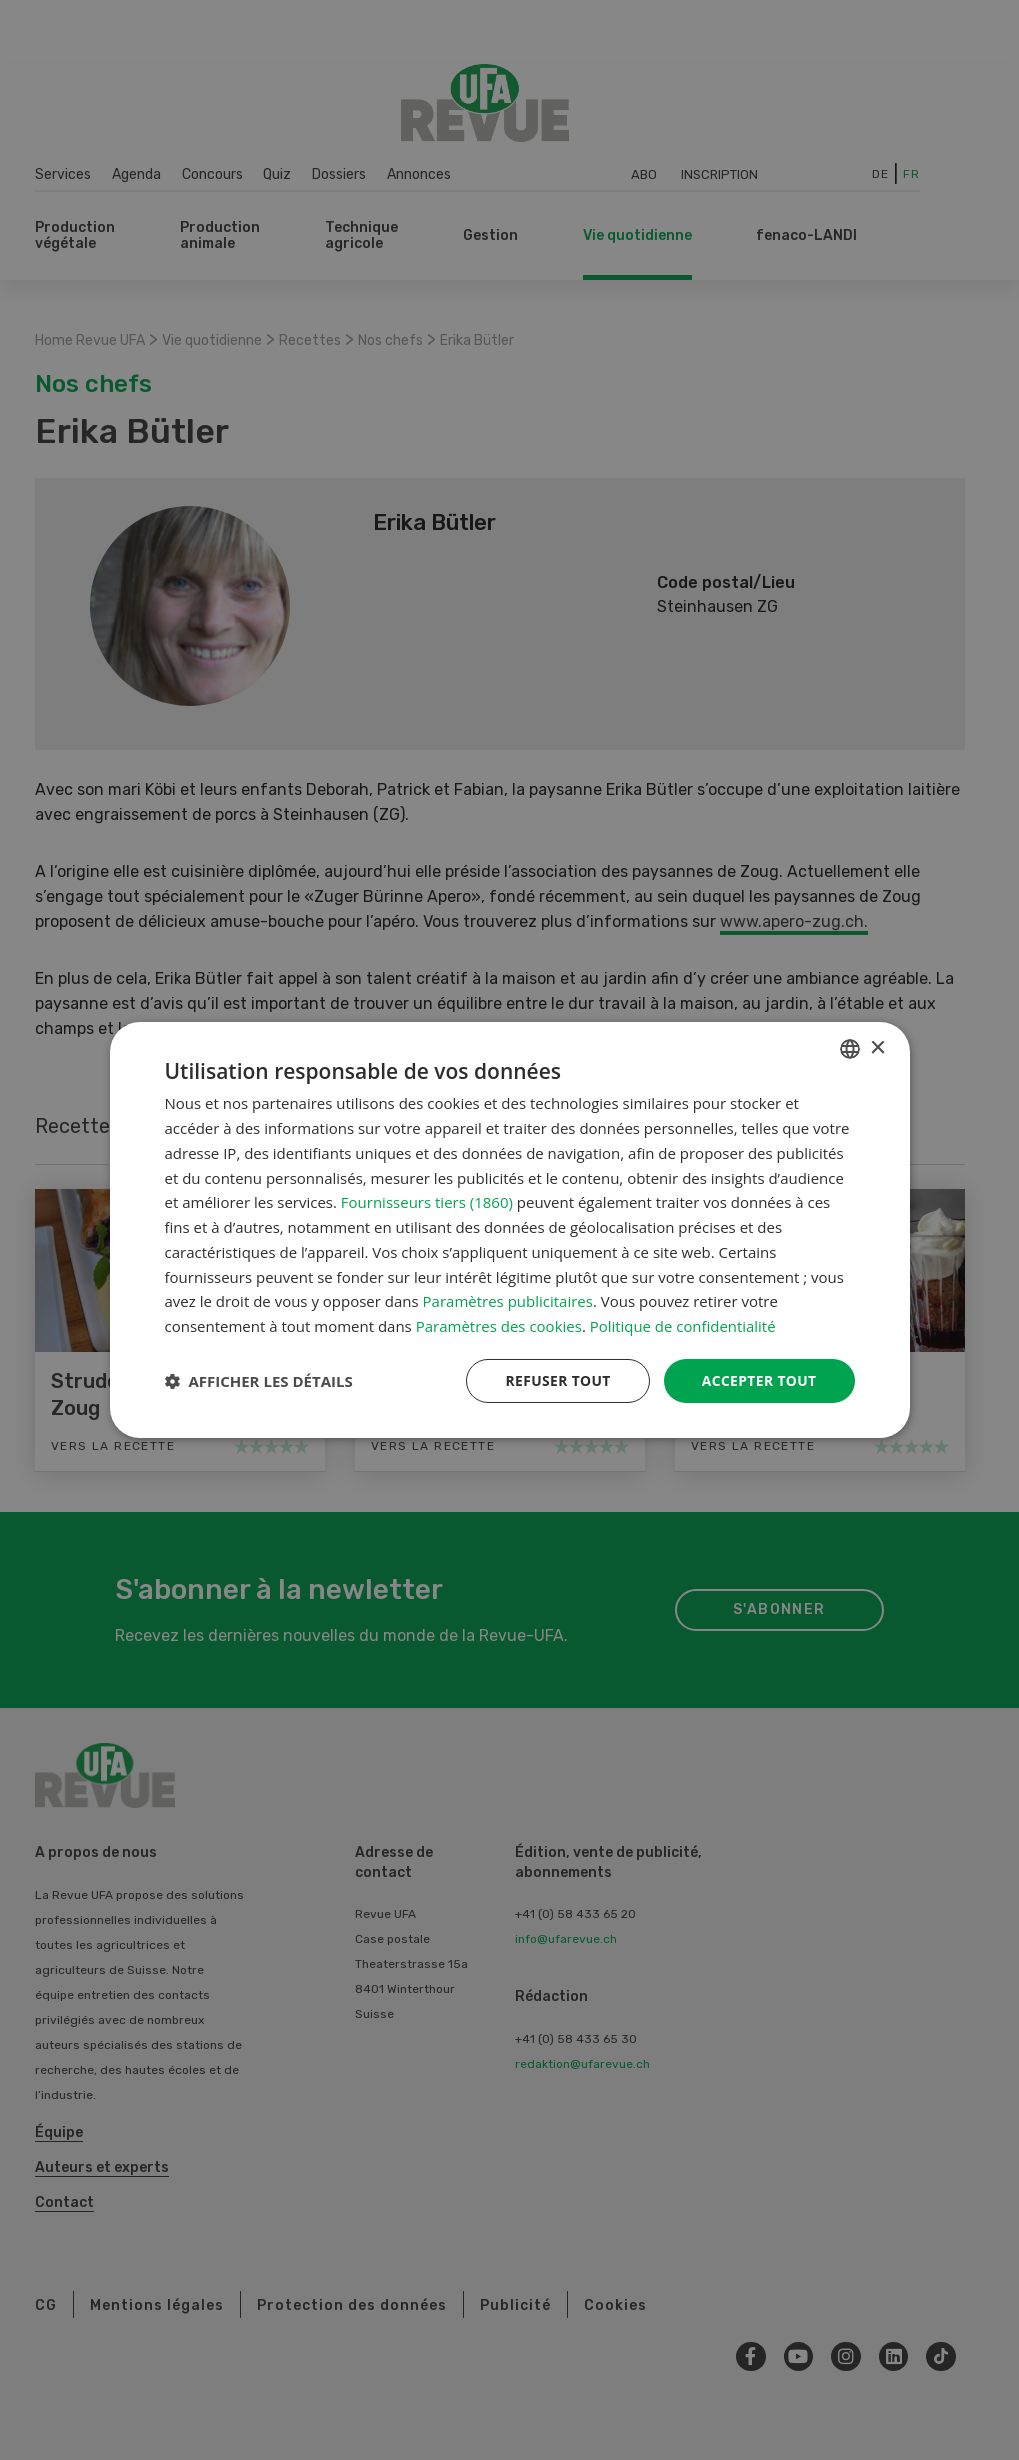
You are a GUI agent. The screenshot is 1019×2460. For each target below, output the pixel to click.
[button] (259, 1381)
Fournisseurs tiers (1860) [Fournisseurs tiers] (427, 1202)
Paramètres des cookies (499, 1326)
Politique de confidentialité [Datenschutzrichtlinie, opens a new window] (683, 1326)
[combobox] (850, 1049)
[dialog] (510, 1230)
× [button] (877, 1047)
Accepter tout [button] (758, 1380)
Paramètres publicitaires (508, 1301)
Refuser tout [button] (556, 1380)
